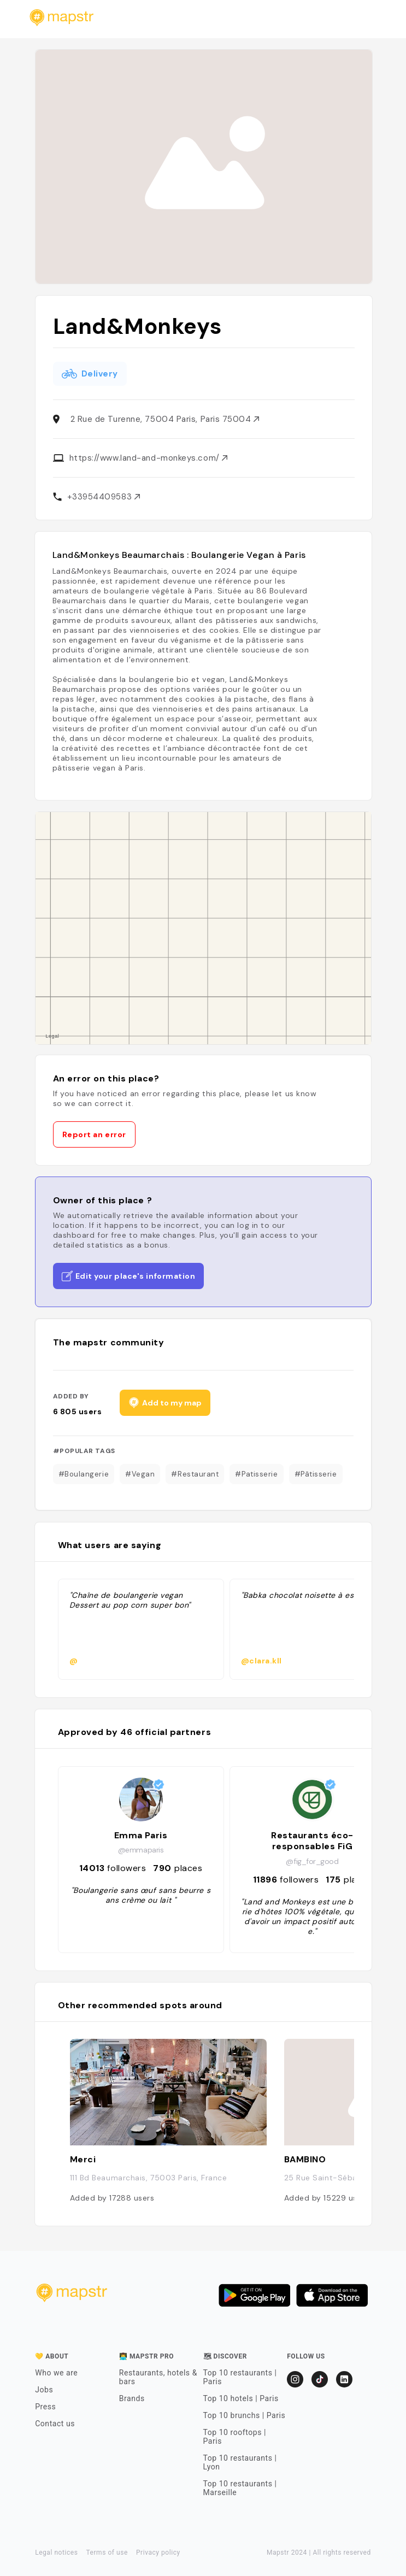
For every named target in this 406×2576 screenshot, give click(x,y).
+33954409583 (103, 496)
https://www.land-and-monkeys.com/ (148, 457)
